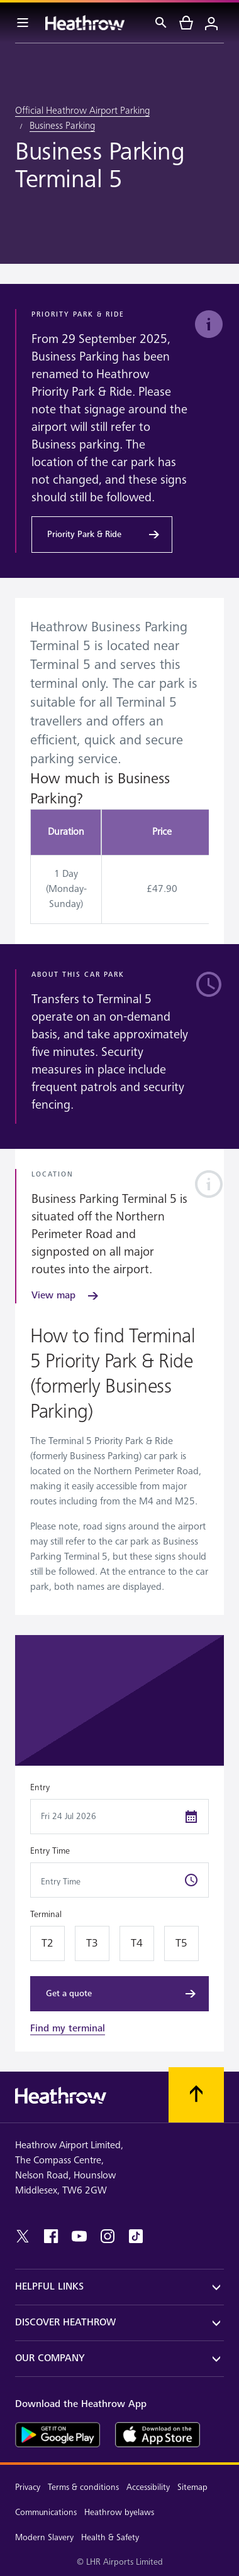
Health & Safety (110, 2537)
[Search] (161, 23)
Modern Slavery (44, 2537)
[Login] (211, 23)
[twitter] (22, 2236)
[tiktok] (135, 2236)
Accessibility (148, 2487)
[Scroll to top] (196, 2094)
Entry (40, 1787)
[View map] (66, 1295)
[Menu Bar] (22, 22)
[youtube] (79, 2236)
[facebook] (50, 2236)
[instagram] (107, 2236)
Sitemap (192, 2487)
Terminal (46, 1914)
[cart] (186, 23)
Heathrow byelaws (119, 2512)
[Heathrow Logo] (85, 22)
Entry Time (50, 1850)
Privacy (27, 2487)
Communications (46, 2512)
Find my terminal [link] (67, 2029)
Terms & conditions (83, 2487)
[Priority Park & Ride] (101, 534)
